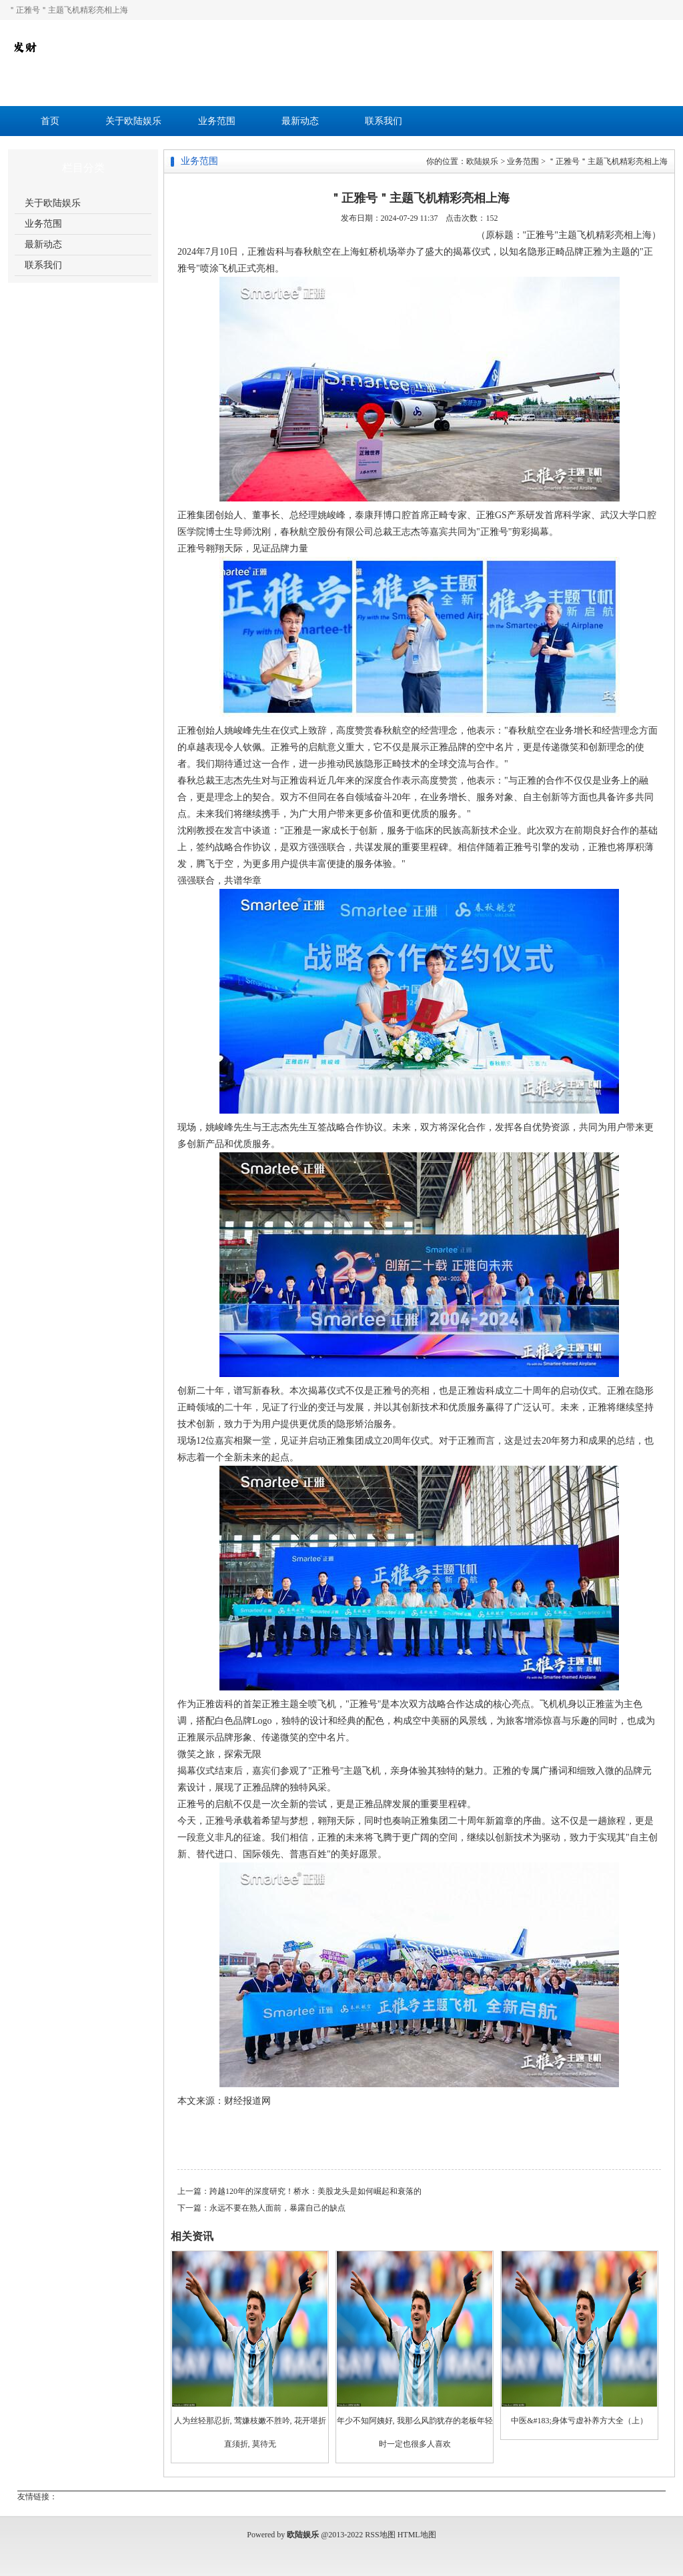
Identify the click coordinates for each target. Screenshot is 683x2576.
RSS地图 (380, 2534)
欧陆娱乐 (482, 161)
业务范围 (216, 121)
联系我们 (383, 121)
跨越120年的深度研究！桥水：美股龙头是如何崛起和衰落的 (315, 2191)
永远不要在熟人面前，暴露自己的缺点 (277, 2208)
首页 (50, 121)
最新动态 (300, 121)
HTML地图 (417, 2534)
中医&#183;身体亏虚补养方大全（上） (579, 2420)
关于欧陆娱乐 (133, 121)
